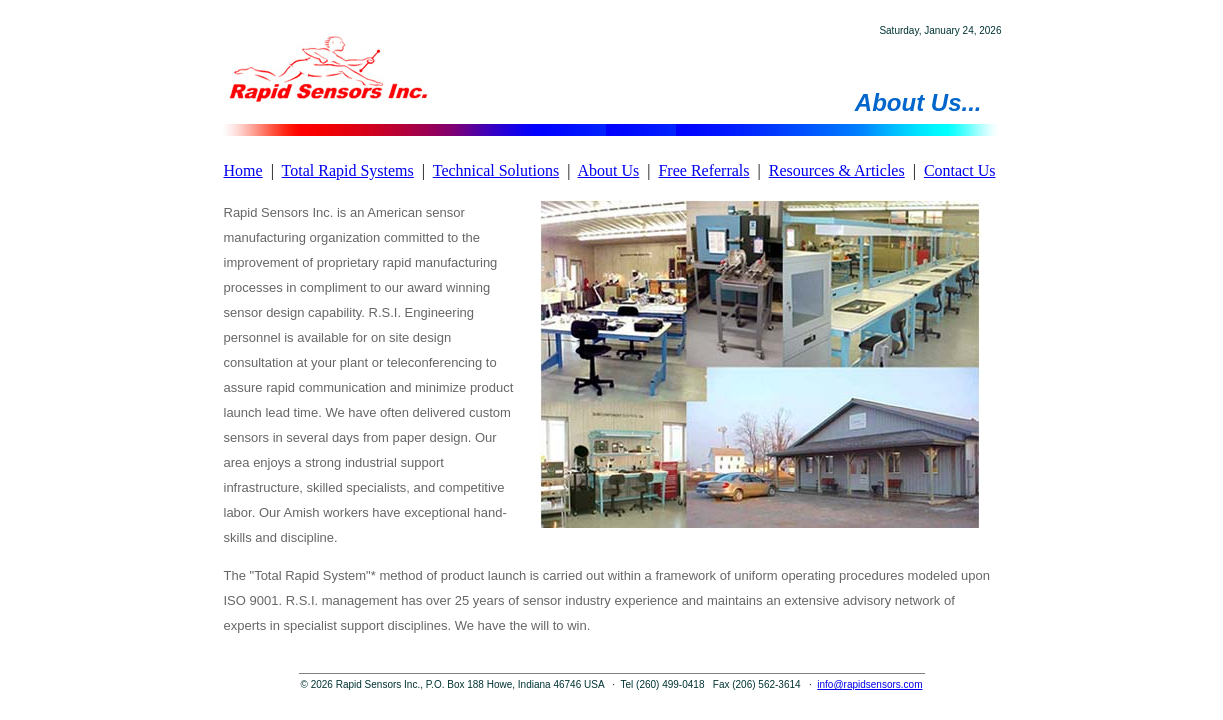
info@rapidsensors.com (869, 684)
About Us (608, 170)
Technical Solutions (496, 170)
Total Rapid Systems (348, 170)
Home (243, 170)
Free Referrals (703, 170)
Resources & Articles (837, 170)
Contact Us (960, 170)
